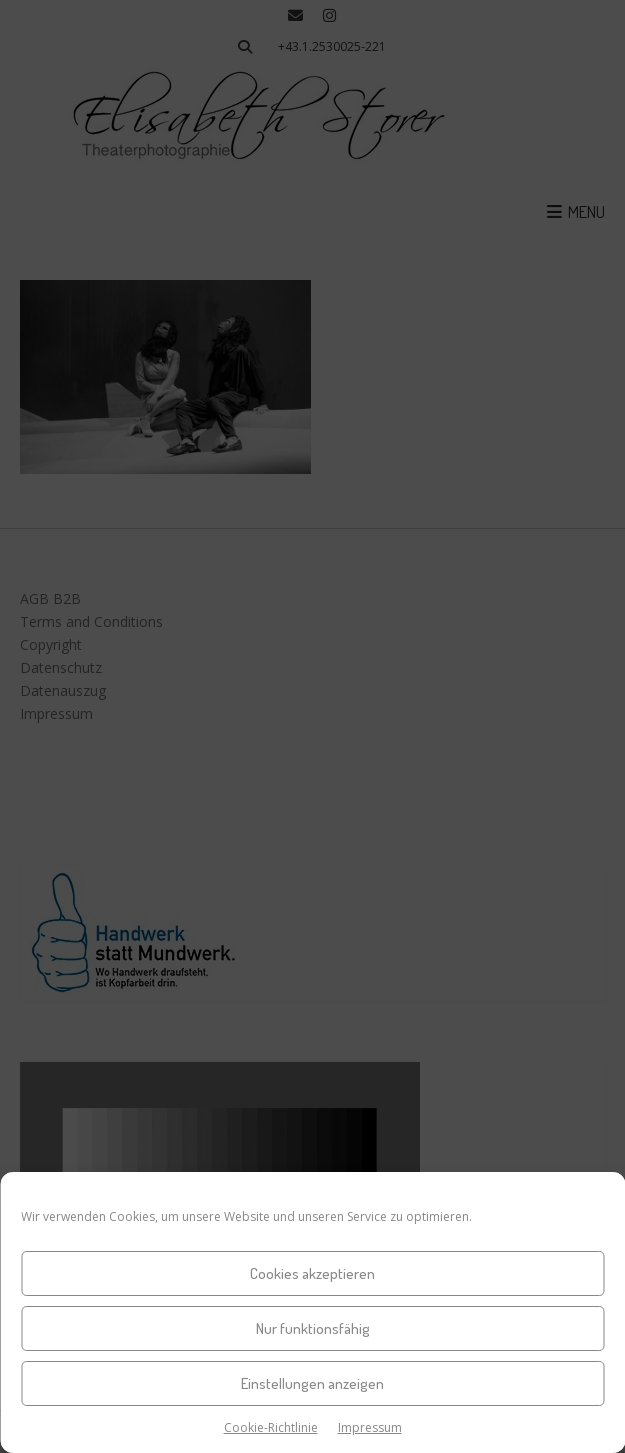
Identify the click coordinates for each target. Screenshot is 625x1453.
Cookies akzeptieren (312, 1273)
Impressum (370, 1427)
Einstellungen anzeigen (312, 1383)
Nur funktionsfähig (313, 1328)
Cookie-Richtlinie (271, 1427)
